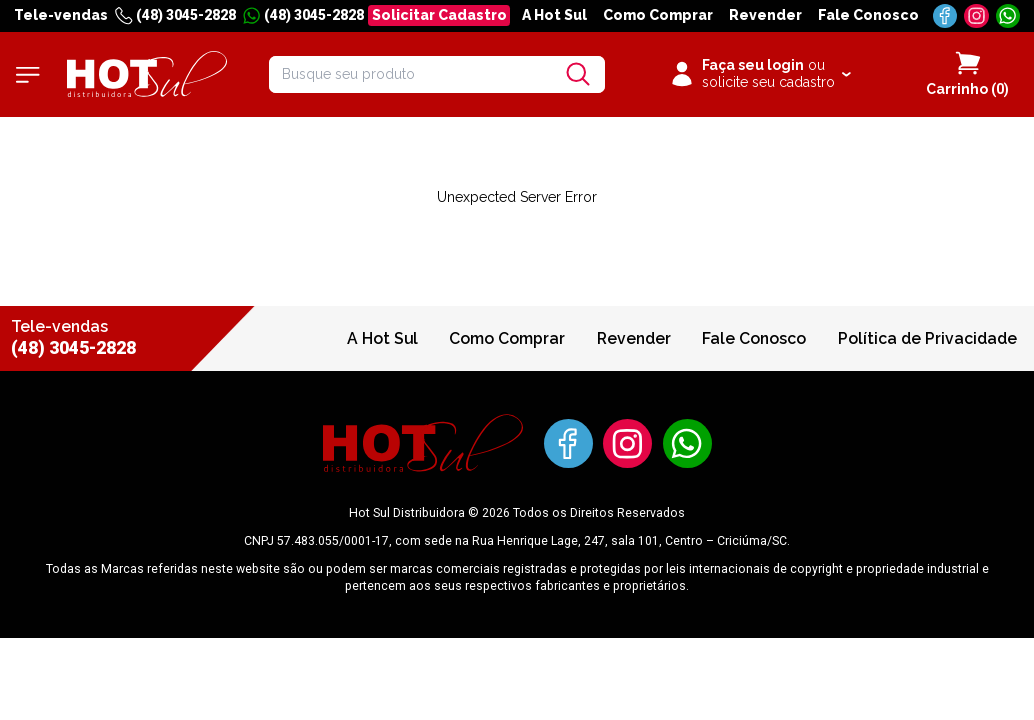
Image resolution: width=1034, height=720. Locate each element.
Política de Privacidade (927, 338)
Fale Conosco (868, 15)
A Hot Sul (554, 15)
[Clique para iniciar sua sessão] (759, 75)
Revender (765, 15)
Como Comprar (658, 15)
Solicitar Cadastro (439, 15)
